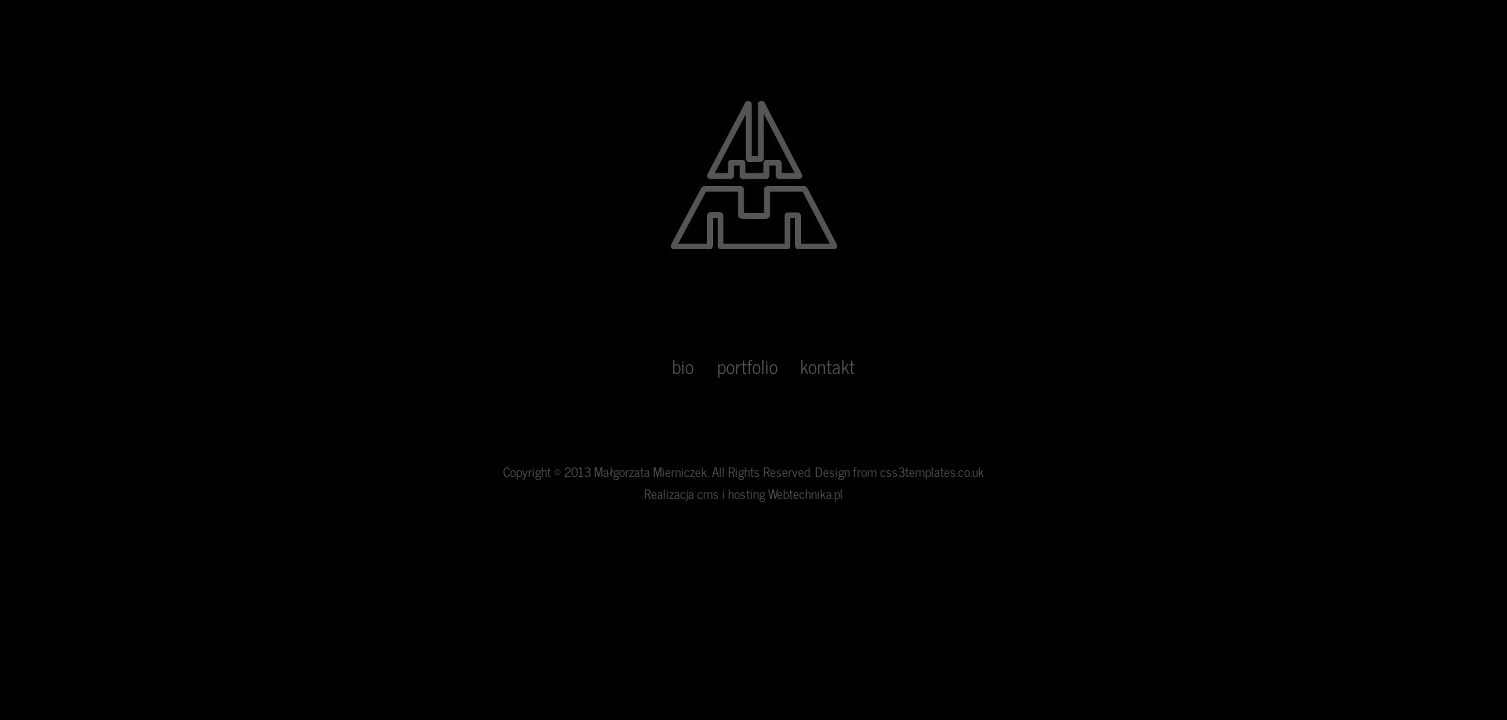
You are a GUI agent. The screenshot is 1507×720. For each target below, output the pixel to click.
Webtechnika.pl (805, 493)
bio (683, 365)
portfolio (747, 365)
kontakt (827, 365)
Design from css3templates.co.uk (899, 471)
